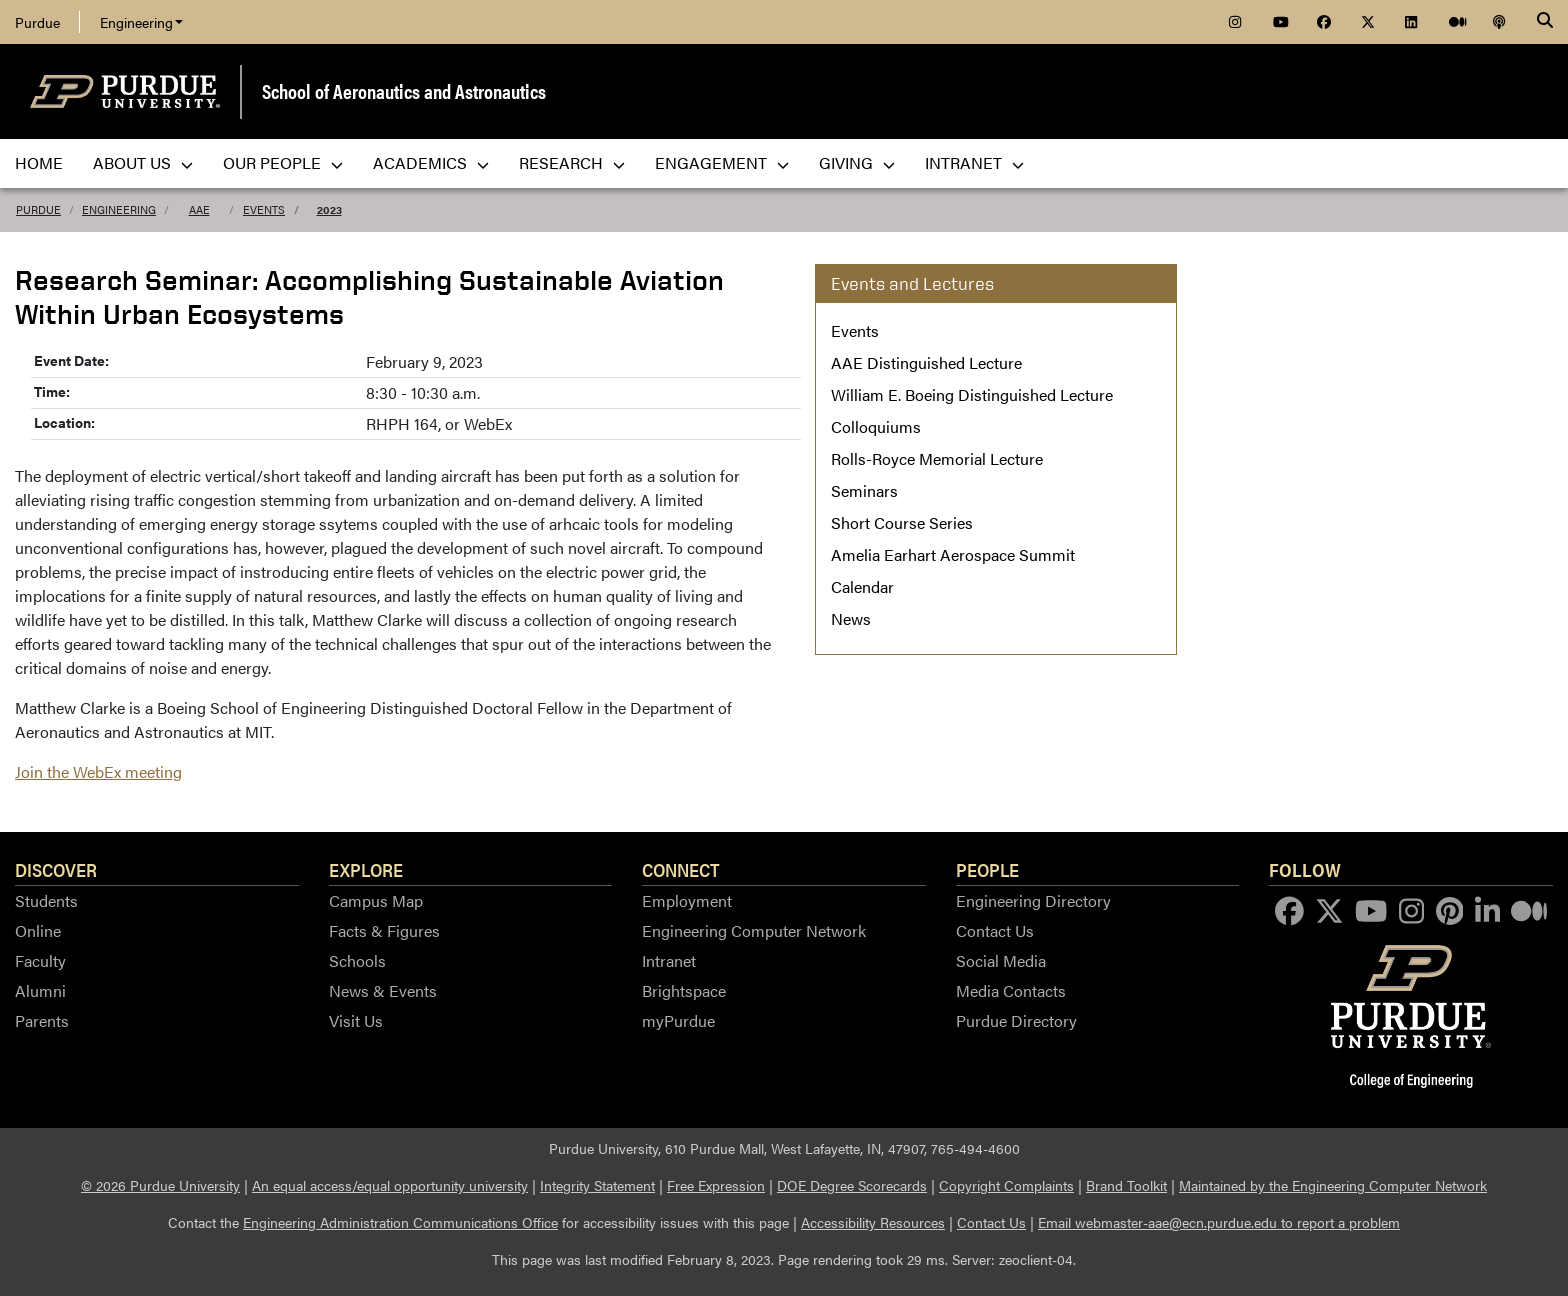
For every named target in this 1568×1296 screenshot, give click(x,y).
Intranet (669, 960)
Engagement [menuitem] (722, 162)
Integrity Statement (597, 1185)
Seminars (864, 490)
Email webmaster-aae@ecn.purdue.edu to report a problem (1219, 1222)
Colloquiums (876, 426)
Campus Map (376, 900)
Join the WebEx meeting (98, 771)
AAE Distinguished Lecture (926, 362)
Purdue (37, 22)
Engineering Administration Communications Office (400, 1222)
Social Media (1001, 960)
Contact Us (995, 930)
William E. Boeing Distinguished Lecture (972, 394)
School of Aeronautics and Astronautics (404, 90)
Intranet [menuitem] (974, 162)
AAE (199, 209)
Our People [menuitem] (283, 162)
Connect (681, 869)
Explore (366, 869)
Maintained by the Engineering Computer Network (1333, 1185)
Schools (357, 960)
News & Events (383, 990)
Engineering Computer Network (754, 930)
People (987, 869)
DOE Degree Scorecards (852, 1185)
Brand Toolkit (1126, 1185)
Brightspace (684, 990)
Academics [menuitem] (431, 162)
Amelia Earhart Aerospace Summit (953, 554)
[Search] (1545, 22)
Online (38, 930)
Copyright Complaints (1006, 1185)
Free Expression (716, 1185)
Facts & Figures (384, 930)
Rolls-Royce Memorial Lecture (937, 458)
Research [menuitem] (572, 162)
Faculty (40, 960)
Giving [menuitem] (857, 162)
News (851, 618)
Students (46, 900)
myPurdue (678, 1020)
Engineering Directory (1033, 900)
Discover (56, 869)
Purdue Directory (1016, 1020)
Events (264, 209)
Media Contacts (1011, 990)
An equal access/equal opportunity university (390, 1185)
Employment (687, 900)
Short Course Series (902, 522)
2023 (329, 209)
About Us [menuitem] (143, 162)
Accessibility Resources (873, 1222)
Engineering (141, 22)
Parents (42, 1020)
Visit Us (356, 1020)
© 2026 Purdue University (160, 1185)
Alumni (40, 990)
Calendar (862, 586)
